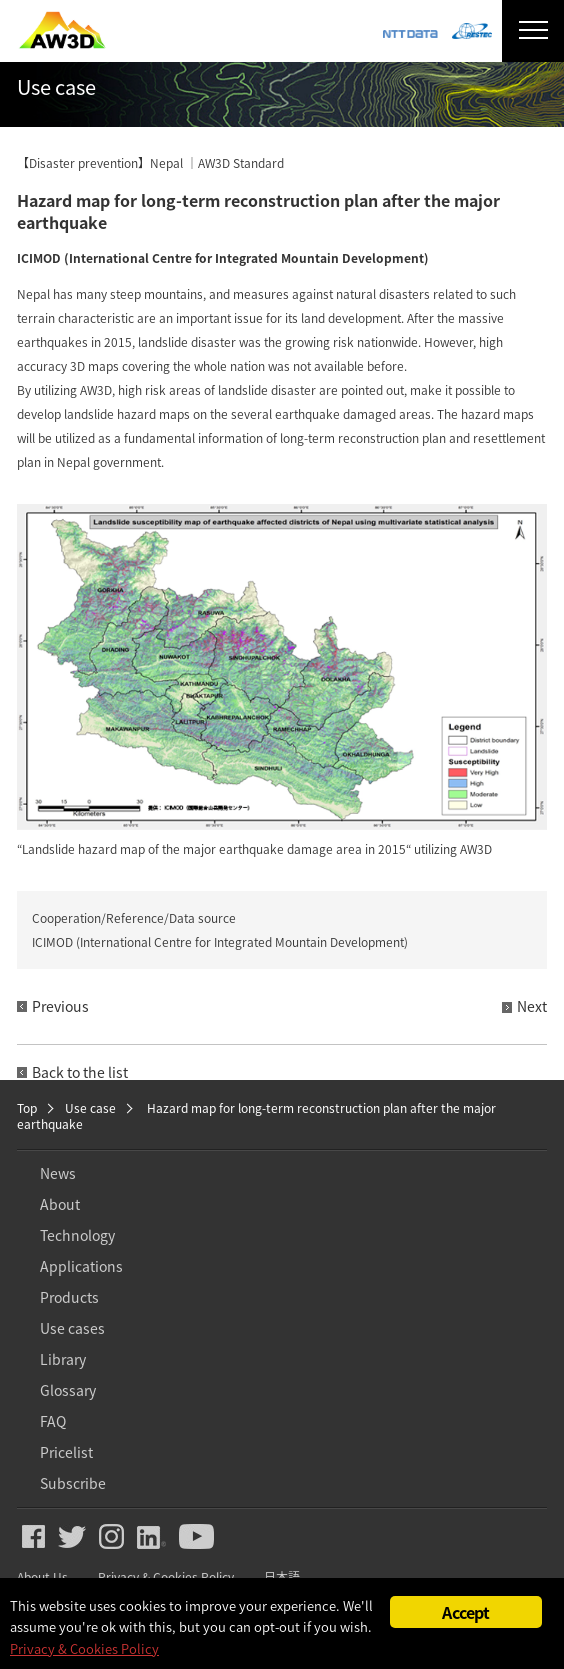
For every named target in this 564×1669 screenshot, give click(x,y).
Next (532, 1006)
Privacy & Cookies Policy (84, 1648)
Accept (465, 1612)
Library (63, 1359)
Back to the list (80, 1072)
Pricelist (66, 1452)
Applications (81, 1266)
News (58, 1173)
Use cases (72, 1328)
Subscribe (73, 1483)
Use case (90, 1108)
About (60, 1204)
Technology (77, 1235)
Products (69, 1297)
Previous (60, 1006)
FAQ (53, 1421)
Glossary (68, 1390)
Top (27, 1108)
